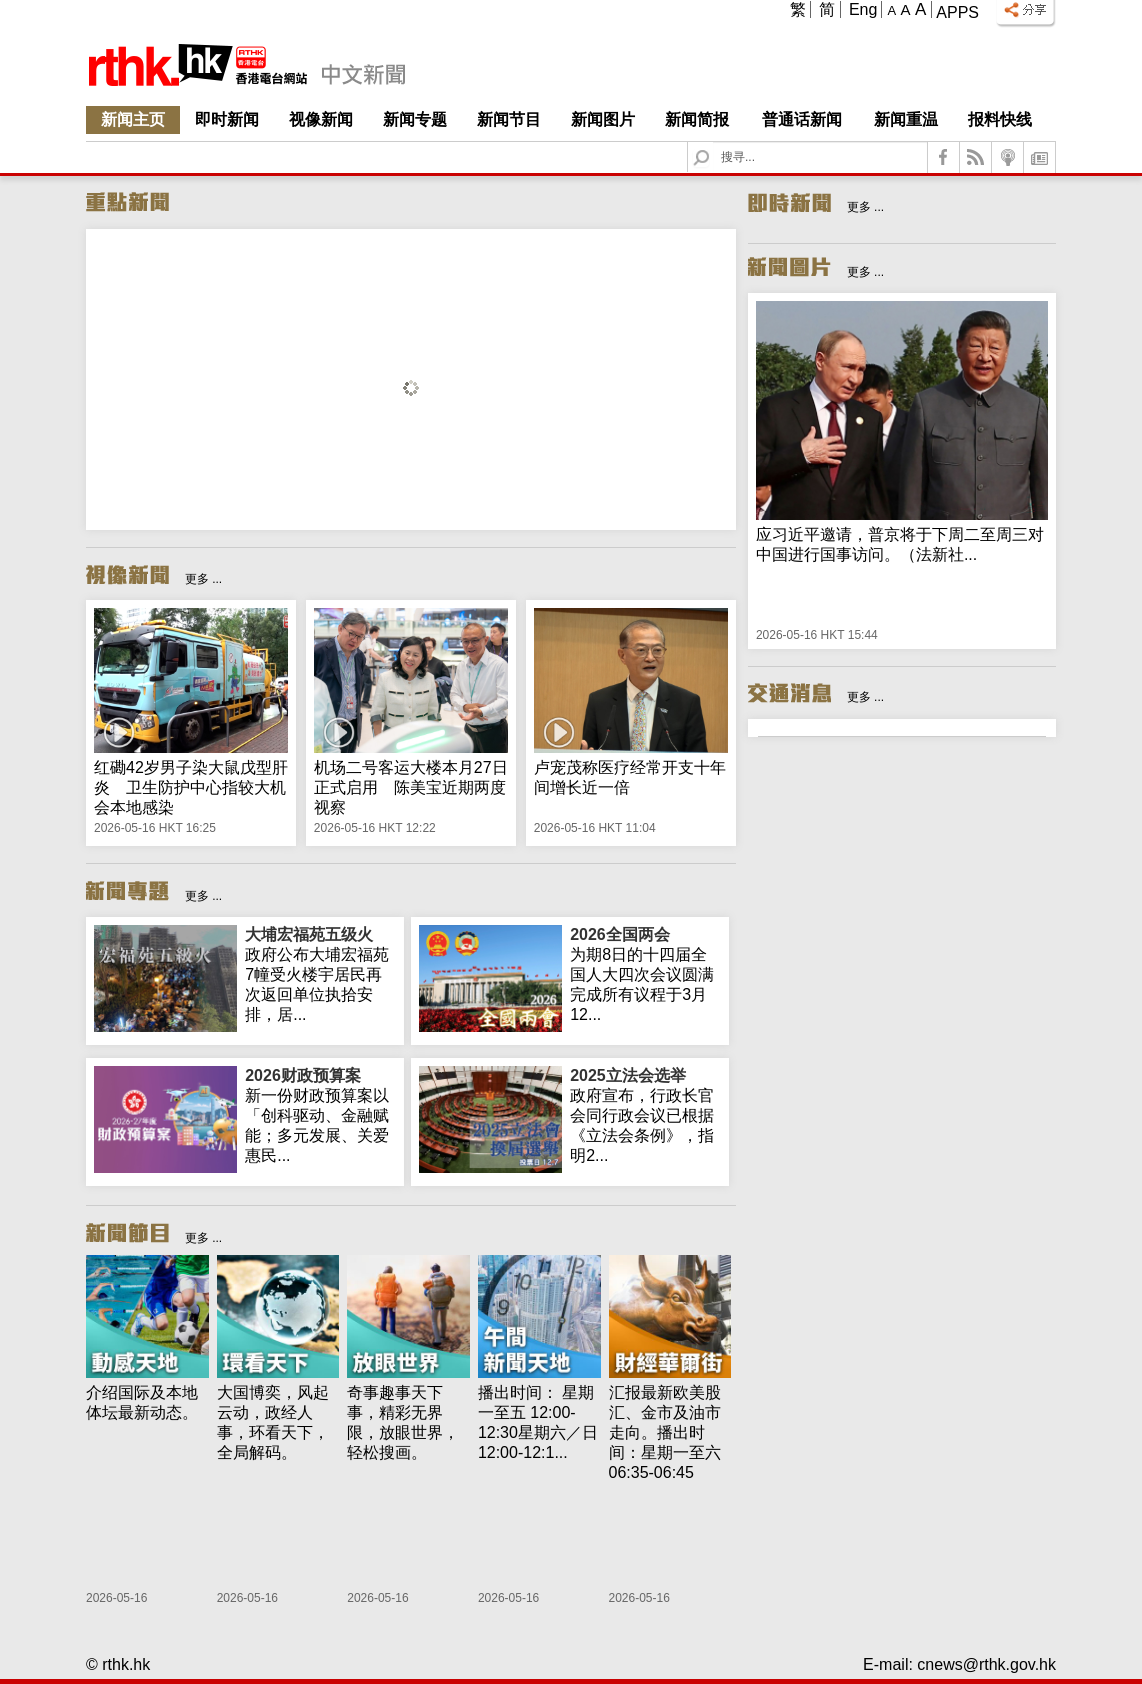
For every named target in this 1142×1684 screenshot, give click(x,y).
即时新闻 (227, 119)
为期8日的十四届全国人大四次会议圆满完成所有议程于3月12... (645, 974)
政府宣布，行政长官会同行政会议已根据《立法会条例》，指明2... (645, 1115)
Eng (863, 9)
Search (713, 142)
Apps (957, 12)
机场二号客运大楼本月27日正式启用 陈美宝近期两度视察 (411, 787)
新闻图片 (603, 119)
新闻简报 (697, 119)
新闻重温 (906, 119)
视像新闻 (321, 119)
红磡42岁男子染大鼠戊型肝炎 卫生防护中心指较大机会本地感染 (191, 787)
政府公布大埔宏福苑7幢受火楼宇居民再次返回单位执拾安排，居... (320, 974)
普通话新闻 (802, 119)
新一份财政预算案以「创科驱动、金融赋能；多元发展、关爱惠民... (320, 1115)
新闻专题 (415, 119)
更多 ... (203, 579)
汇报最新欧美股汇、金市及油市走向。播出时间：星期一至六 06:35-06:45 (665, 1432)
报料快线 (1000, 119)
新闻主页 (133, 119)
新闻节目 (509, 119)
